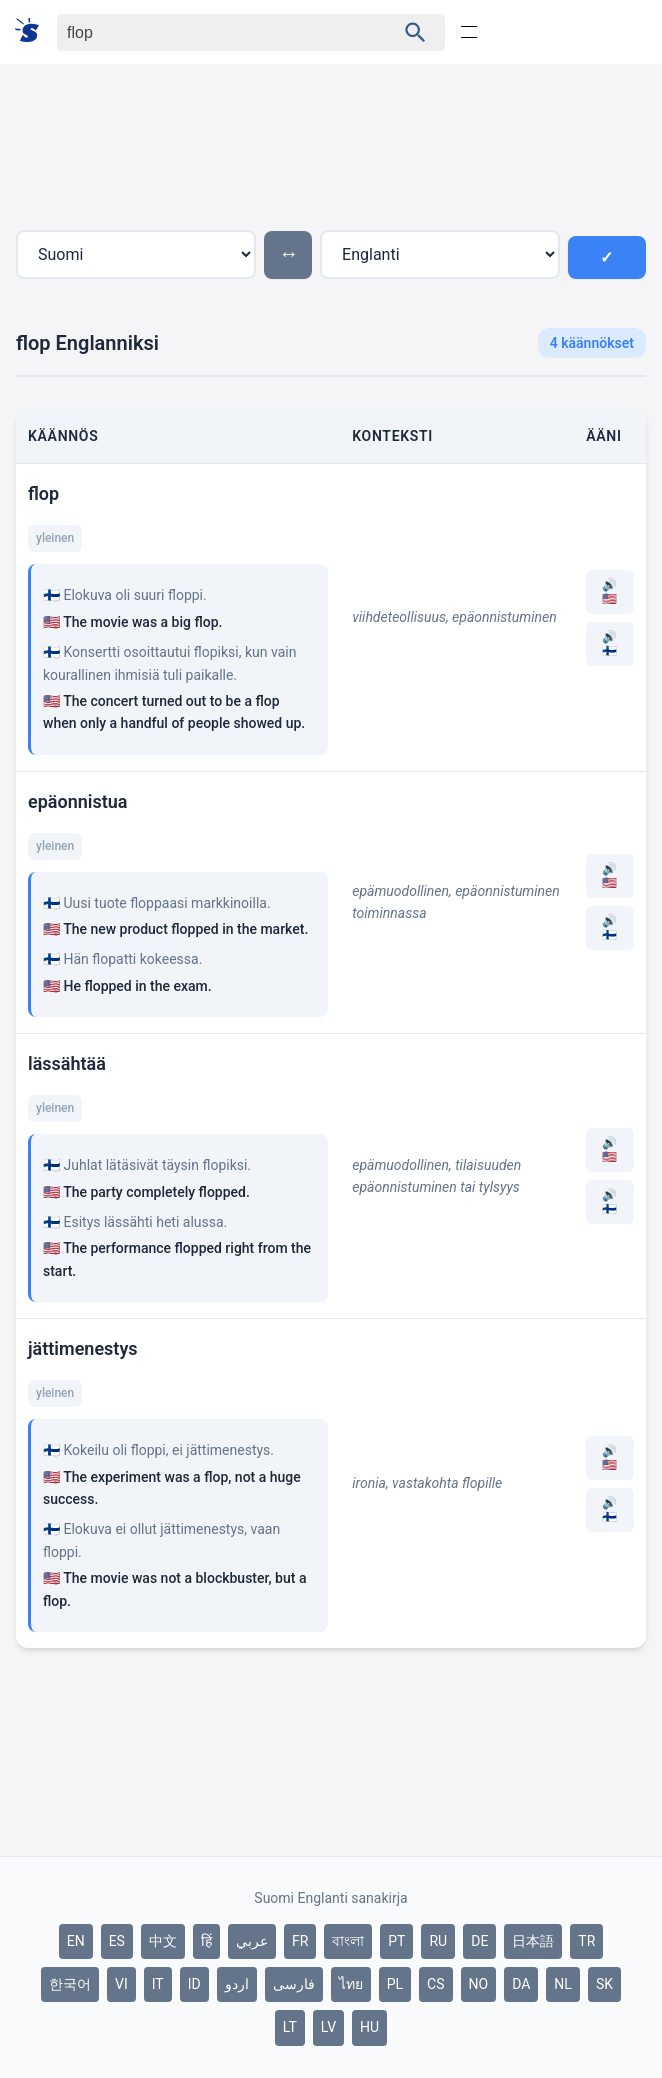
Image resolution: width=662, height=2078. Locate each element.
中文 (163, 1941)
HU (369, 2027)
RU (438, 1941)
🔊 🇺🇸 (609, 592)
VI (121, 1984)
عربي (252, 1941)
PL (395, 1984)
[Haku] (208, 32)
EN (76, 1941)
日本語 (533, 1941)
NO (479, 1984)
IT (158, 1984)
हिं (206, 1941)
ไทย (351, 1984)
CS (435, 1984)
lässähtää (67, 1063)
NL (563, 1984)
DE (479, 1941)
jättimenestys (83, 1348)
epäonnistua (77, 801)
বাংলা (348, 1941)
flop (43, 493)
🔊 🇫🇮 (609, 644)
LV (328, 2027)
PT (396, 1941)
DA (521, 1984)
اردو (237, 1984)
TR (586, 1941)
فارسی (294, 1984)
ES (117, 1941)
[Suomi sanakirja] (33, 31)
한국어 (70, 1984)
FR (300, 1941)
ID (194, 1984)
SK (604, 1984)
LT (290, 2027)
